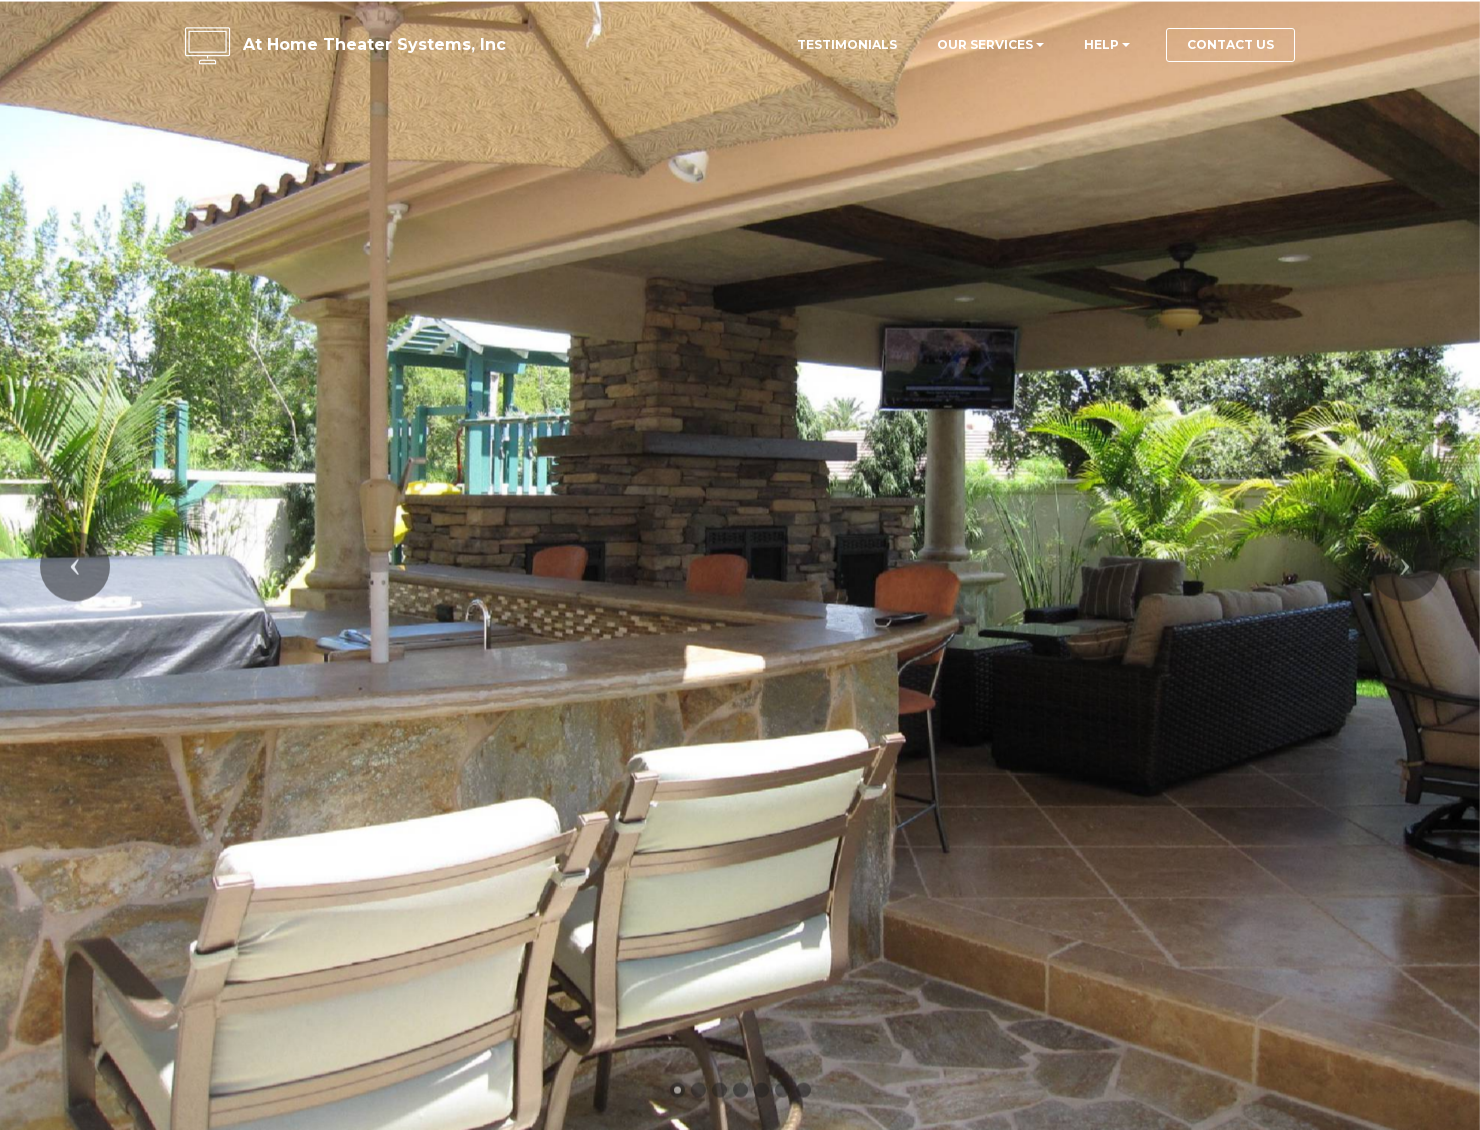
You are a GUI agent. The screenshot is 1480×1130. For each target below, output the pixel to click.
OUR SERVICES (985, 44)
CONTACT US (1230, 44)
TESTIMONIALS (847, 44)
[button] (75, 584)
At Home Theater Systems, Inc (374, 44)
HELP (1101, 44)
